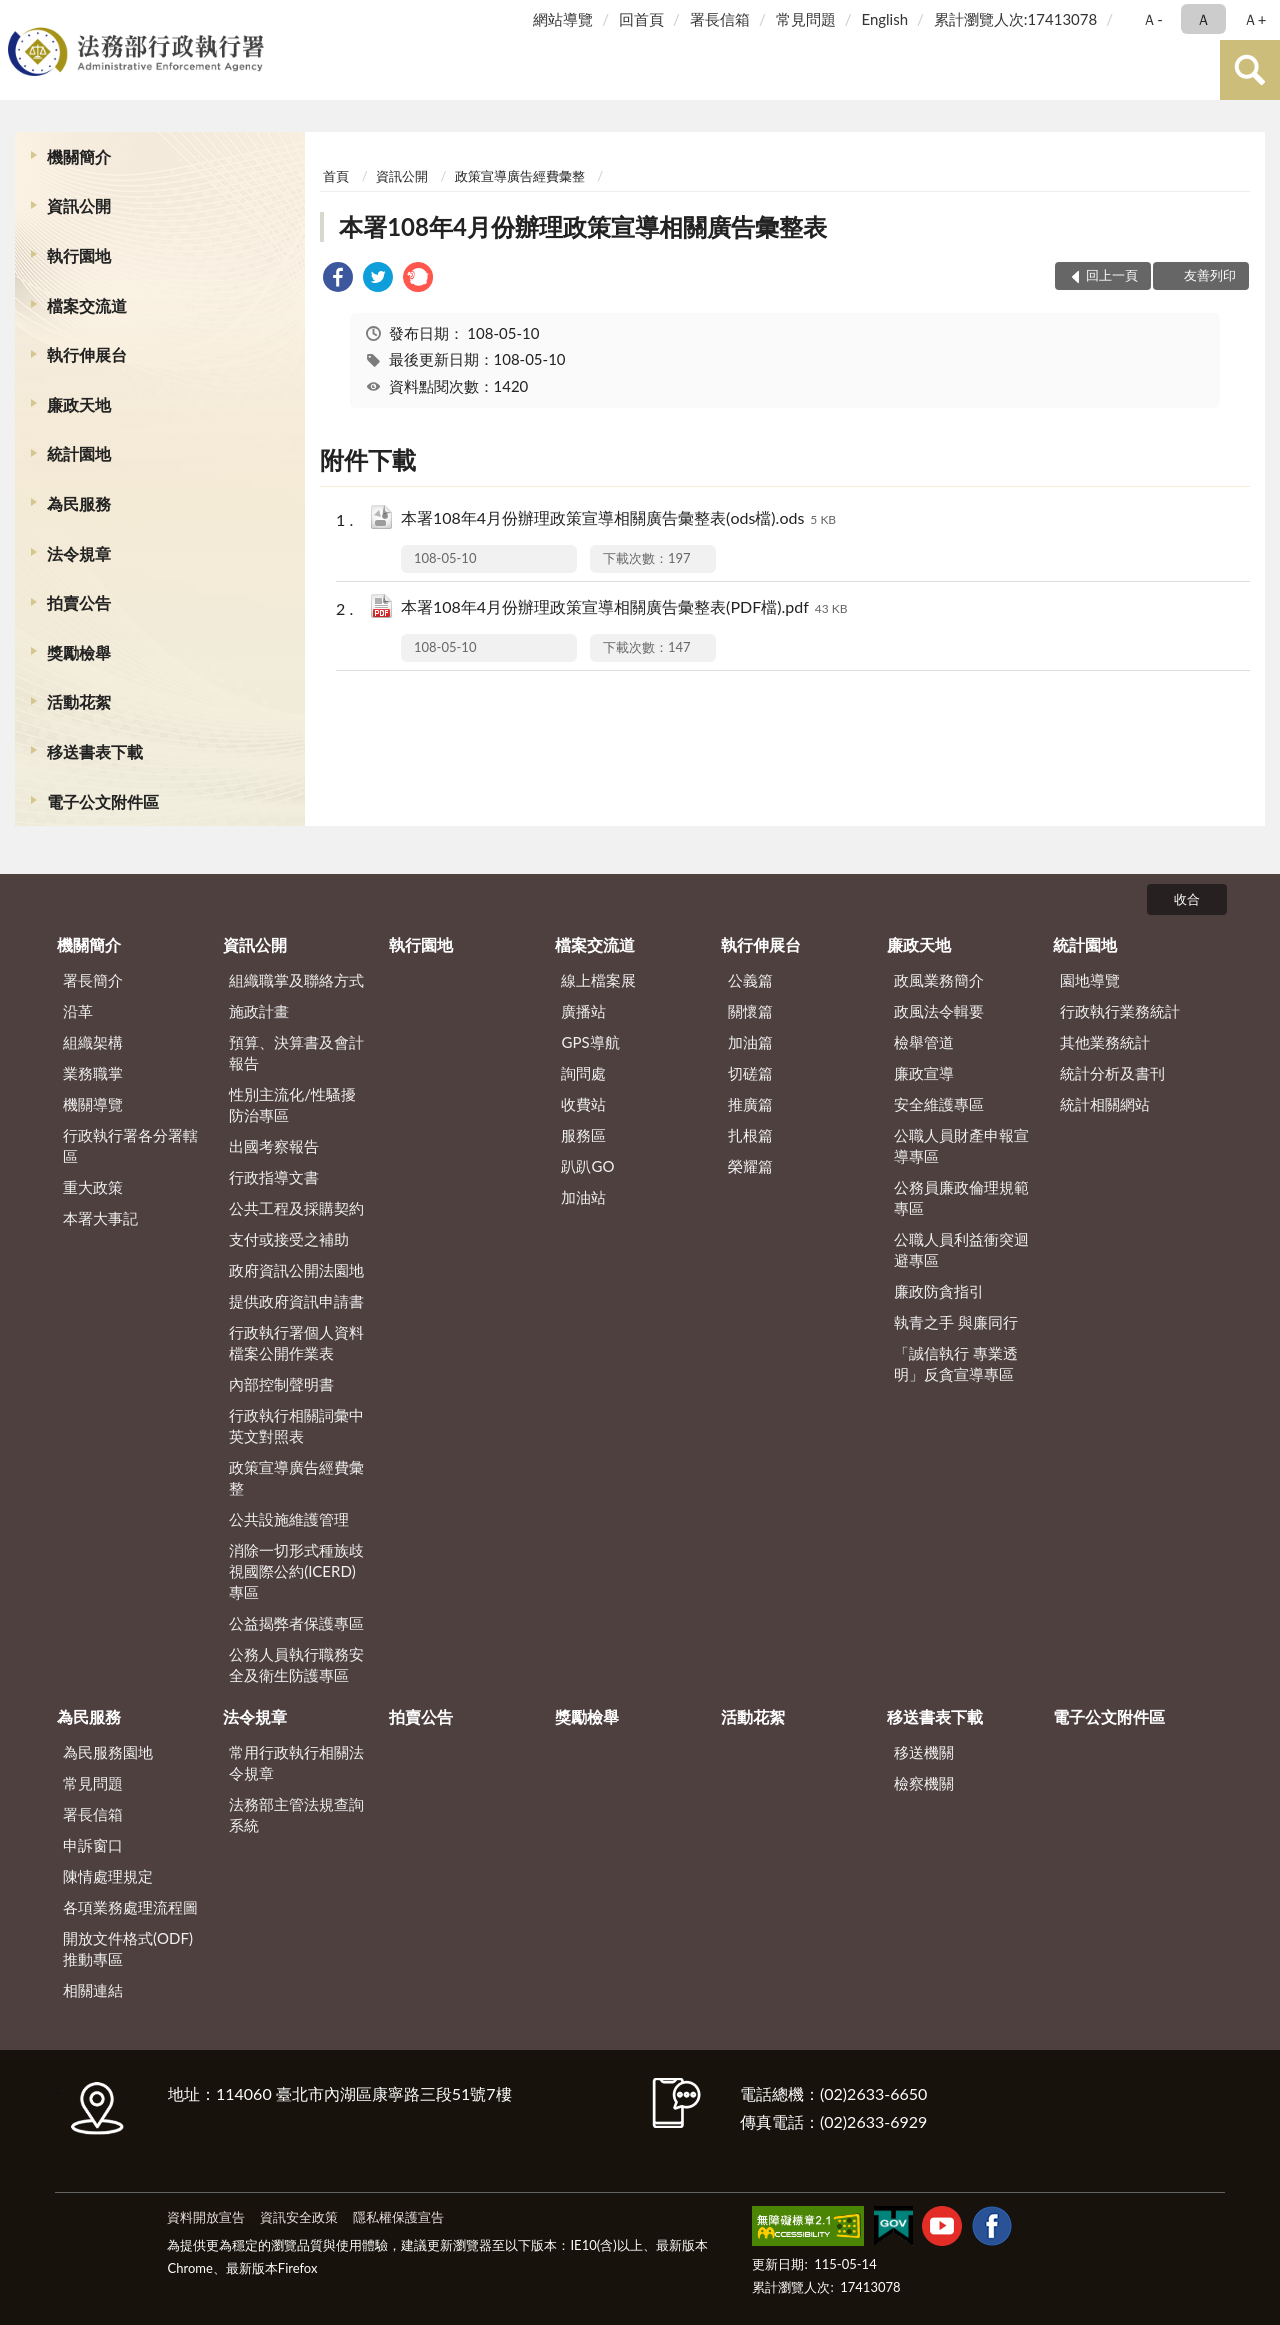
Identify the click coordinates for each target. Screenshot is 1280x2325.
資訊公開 (79, 205)
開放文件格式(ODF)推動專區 (128, 1948)
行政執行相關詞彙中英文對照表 (296, 1425)
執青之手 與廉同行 (956, 1322)
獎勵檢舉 (79, 652)
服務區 (583, 1135)
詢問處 (583, 1073)
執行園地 (79, 255)
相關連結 (93, 1990)
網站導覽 (563, 19)
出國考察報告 (274, 1146)
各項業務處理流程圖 (130, 1907)
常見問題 (806, 19)
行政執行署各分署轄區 (130, 1145)
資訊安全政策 (299, 2217)
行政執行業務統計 (1120, 1011)
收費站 (583, 1104)
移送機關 (924, 1752)
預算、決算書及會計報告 (296, 1052)
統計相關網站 (1105, 1104)
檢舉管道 (924, 1042)
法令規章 (79, 553)
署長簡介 (93, 980)
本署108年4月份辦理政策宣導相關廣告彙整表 (583, 226)
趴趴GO (587, 1166)
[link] (338, 279)
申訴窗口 (93, 1845)
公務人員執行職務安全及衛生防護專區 (296, 1664)
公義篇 (750, 980)
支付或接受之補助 (289, 1239)
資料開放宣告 (206, 2217)
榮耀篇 (750, 1166)
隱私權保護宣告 (398, 2217)
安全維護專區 (939, 1104)
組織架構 (93, 1042)
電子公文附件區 (103, 801)
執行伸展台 (87, 354)
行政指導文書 (274, 1177)
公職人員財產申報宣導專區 (961, 1145)
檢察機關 (924, 1783)
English (884, 19)
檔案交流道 (87, 305)
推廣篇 (750, 1104)
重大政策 (93, 1187)
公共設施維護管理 (289, 1519)
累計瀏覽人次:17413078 (1015, 19)
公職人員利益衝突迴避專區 (961, 1249)
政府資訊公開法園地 (296, 1270)
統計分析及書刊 (1112, 1073)
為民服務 (79, 503)
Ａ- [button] (1152, 19)
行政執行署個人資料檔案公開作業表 (296, 1342)
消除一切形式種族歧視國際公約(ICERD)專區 (296, 1571)
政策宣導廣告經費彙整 (520, 176)
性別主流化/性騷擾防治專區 (292, 1104)
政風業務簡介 (939, 980)
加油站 (583, 1197)
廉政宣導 (924, 1073)
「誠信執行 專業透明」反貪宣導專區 (956, 1363)
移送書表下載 (95, 751)
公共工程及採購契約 (296, 1208)
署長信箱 (720, 19)
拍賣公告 (79, 602)
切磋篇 (750, 1073)
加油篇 (750, 1042)
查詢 (1250, 70)
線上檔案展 (598, 980)
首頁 (336, 176)
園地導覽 (1090, 980)
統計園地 (79, 453)
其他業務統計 (1105, 1042)
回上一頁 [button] (1112, 275)
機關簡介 (79, 156)
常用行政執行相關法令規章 (296, 1762)
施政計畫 (259, 1011)
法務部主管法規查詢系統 (296, 1814)
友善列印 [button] (1210, 275)
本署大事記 (100, 1218)
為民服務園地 (108, 1752)
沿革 (78, 1011)
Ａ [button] (1203, 19)
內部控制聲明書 (281, 1384)
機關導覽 (93, 1104)
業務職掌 (93, 1073)
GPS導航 (590, 1042)
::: (19, 17)
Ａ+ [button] (1255, 19)
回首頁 (641, 19)
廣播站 (583, 1011)
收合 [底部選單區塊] (1187, 899)
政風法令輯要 (939, 1011)
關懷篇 (750, 1011)
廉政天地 (79, 404)
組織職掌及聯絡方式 (296, 980)
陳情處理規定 (108, 1876)
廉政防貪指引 (939, 1291)
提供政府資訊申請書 (296, 1301)
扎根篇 (750, 1135)
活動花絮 (79, 701)
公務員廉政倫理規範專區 (961, 1197)
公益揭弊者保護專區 (296, 1623)
